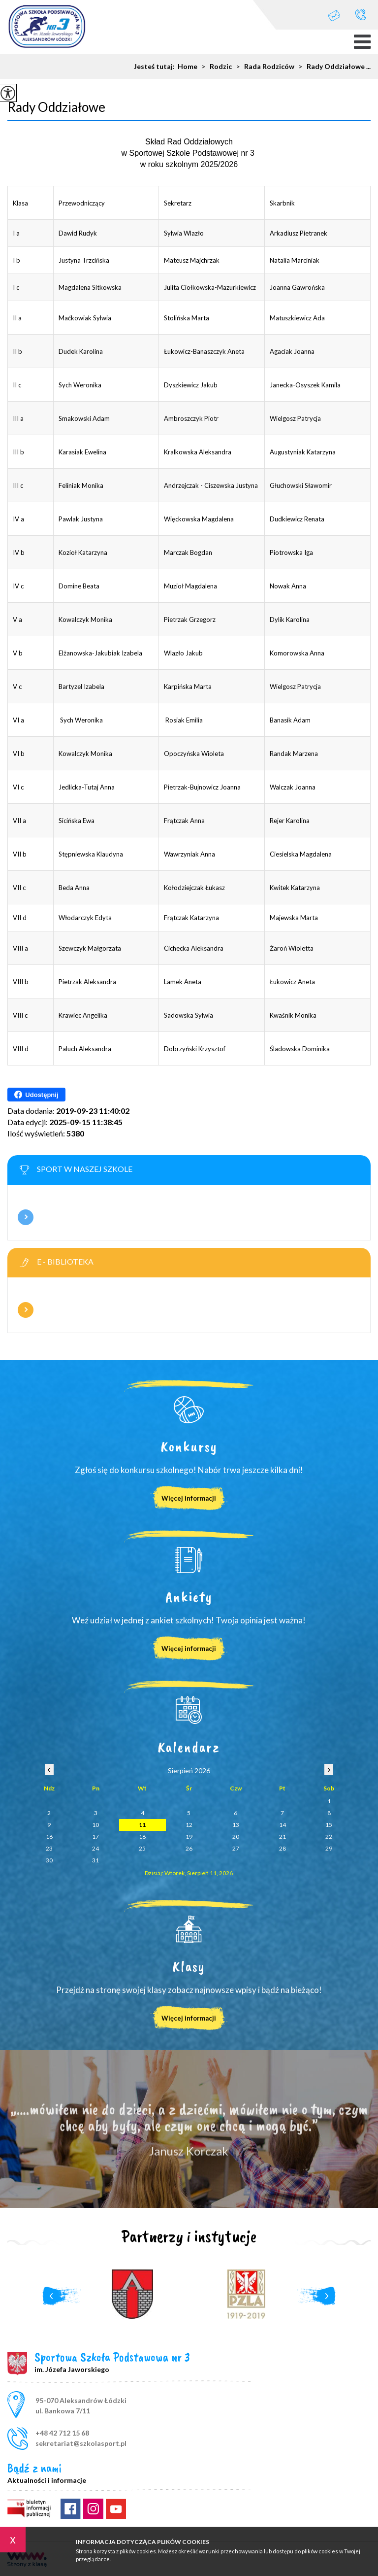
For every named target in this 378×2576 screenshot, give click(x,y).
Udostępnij (36, 1095)
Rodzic (214, 66)
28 (282, 1848)
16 (49, 1836)
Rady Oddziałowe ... (332, 66)
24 (95, 1848)
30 (49, 1860)
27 (235, 1848)
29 (328, 1848)
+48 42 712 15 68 (360, 14)
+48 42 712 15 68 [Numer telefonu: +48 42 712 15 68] (62, 2433)
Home (187, 66)
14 (282, 1824)
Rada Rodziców (263, 66)
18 (142, 1836)
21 (282, 1836)
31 (95, 1860)
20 (235, 1836)
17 (95, 1836)
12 (189, 1824)
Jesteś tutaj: (156, 66)
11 (142, 1824)
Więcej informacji (25, 1217)
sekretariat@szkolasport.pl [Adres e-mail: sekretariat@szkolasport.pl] (80, 2443)
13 (235, 1824)
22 (328, 1836)
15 (328, 1824)
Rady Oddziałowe (56, 107)
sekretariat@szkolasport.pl (334, 15)
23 (49, 1848)
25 (142, 1848)
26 (189, 1848)
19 (189, 1836)
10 (95, 1824)
